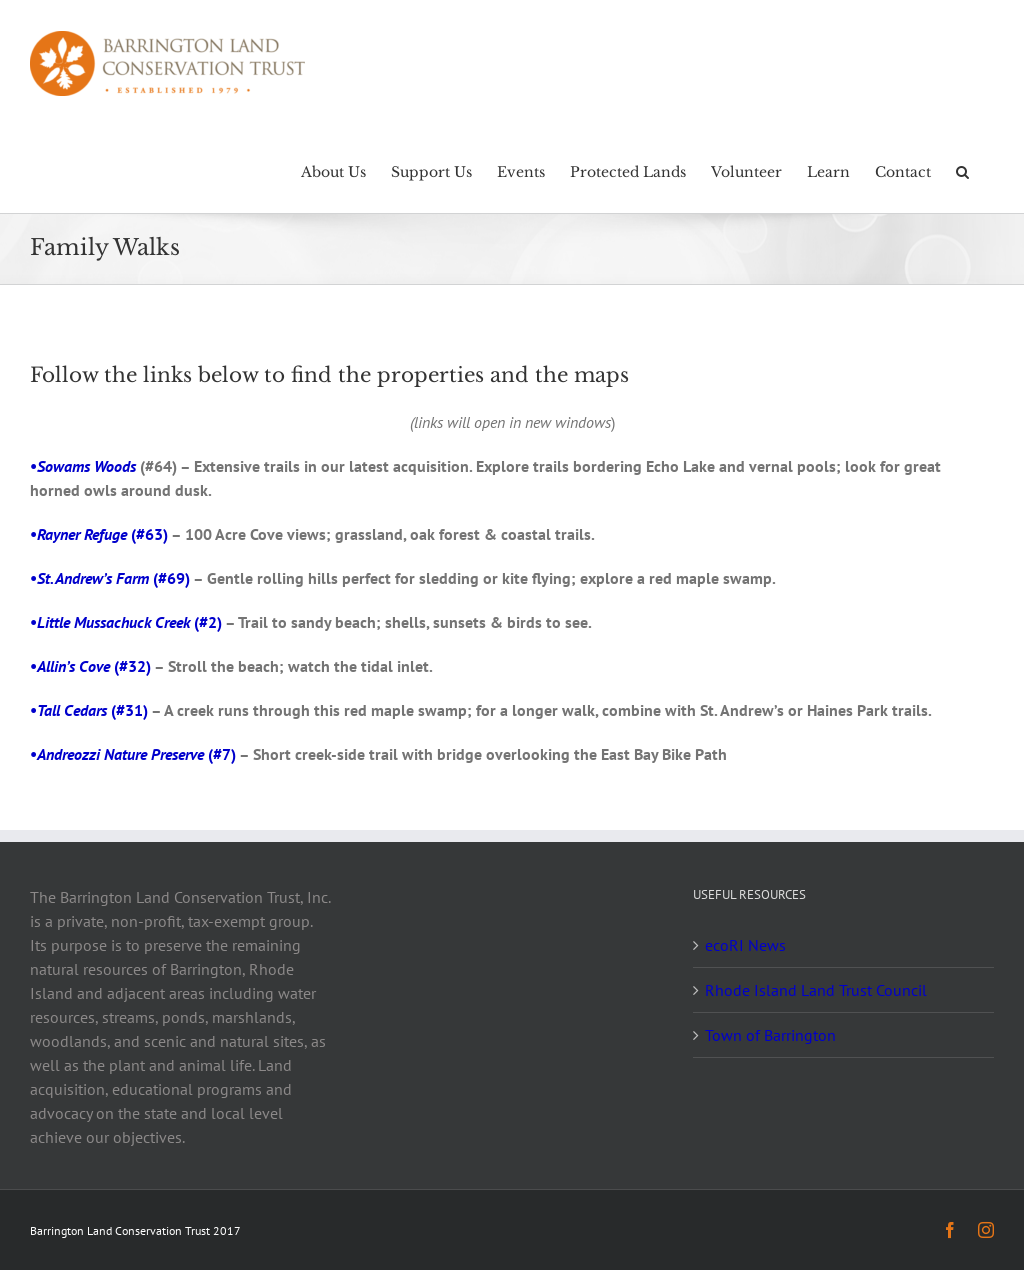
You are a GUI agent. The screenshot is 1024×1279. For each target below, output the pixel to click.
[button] (962, 170)
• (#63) (99, 534)
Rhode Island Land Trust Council (816, 990)
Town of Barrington (770, 1035)
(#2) (129, 622)
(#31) (92, 710)
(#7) (136, 754)
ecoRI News (745, 945)
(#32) (94, 666)
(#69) (113, 578)
